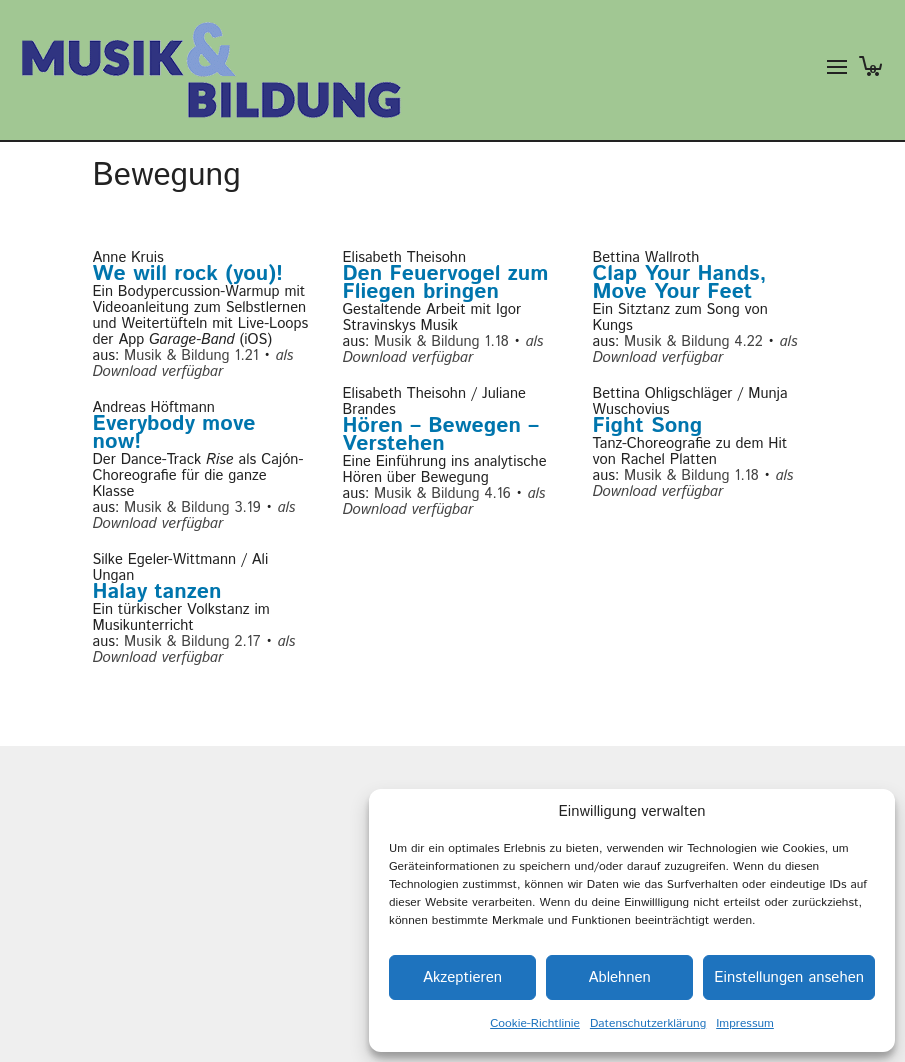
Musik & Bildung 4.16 (442, 493)
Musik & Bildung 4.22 (693, 341)
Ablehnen (619, 977)
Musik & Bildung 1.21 (191, 355)
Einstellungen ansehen (789, 977)
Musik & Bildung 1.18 (441, 341)
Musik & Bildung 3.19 (192, 507)
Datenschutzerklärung (648, 1023)
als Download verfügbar (193, 363)
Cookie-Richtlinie (535, 1023)
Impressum (745, 1023)
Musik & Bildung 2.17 (192, 641)
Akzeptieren (462, 977)
